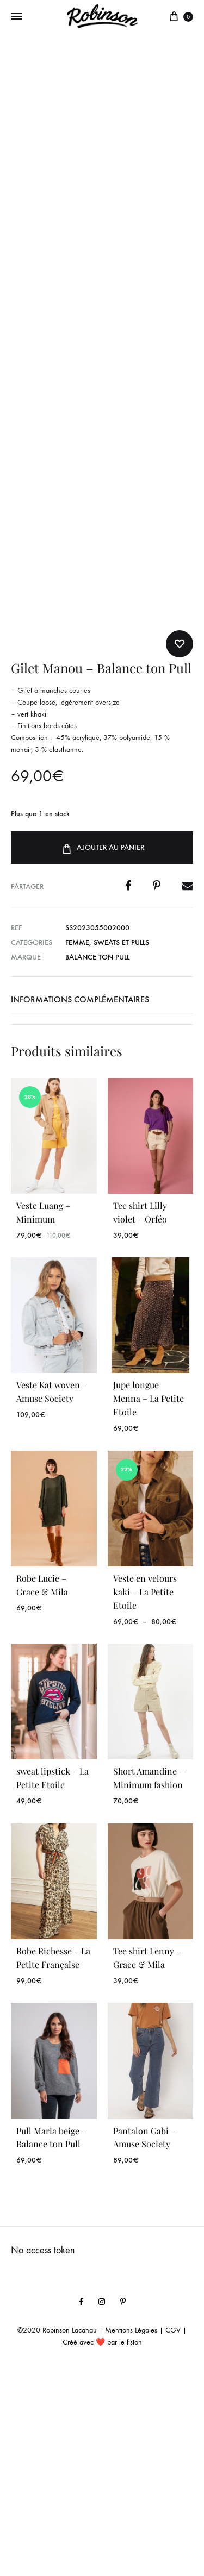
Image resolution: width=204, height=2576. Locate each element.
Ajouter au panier (102, 1050)
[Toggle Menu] (16, 17)
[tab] (102, 1203)
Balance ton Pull (97, 1160)
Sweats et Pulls (121, 1146)
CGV (173, 2534)
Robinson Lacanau (69, 2534)
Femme (77, 1146)
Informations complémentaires (80, 1203)
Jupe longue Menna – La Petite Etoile (148, 1602)
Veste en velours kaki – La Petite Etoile (145, 1795)
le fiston (130, 2545)
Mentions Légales (131, 2534)
